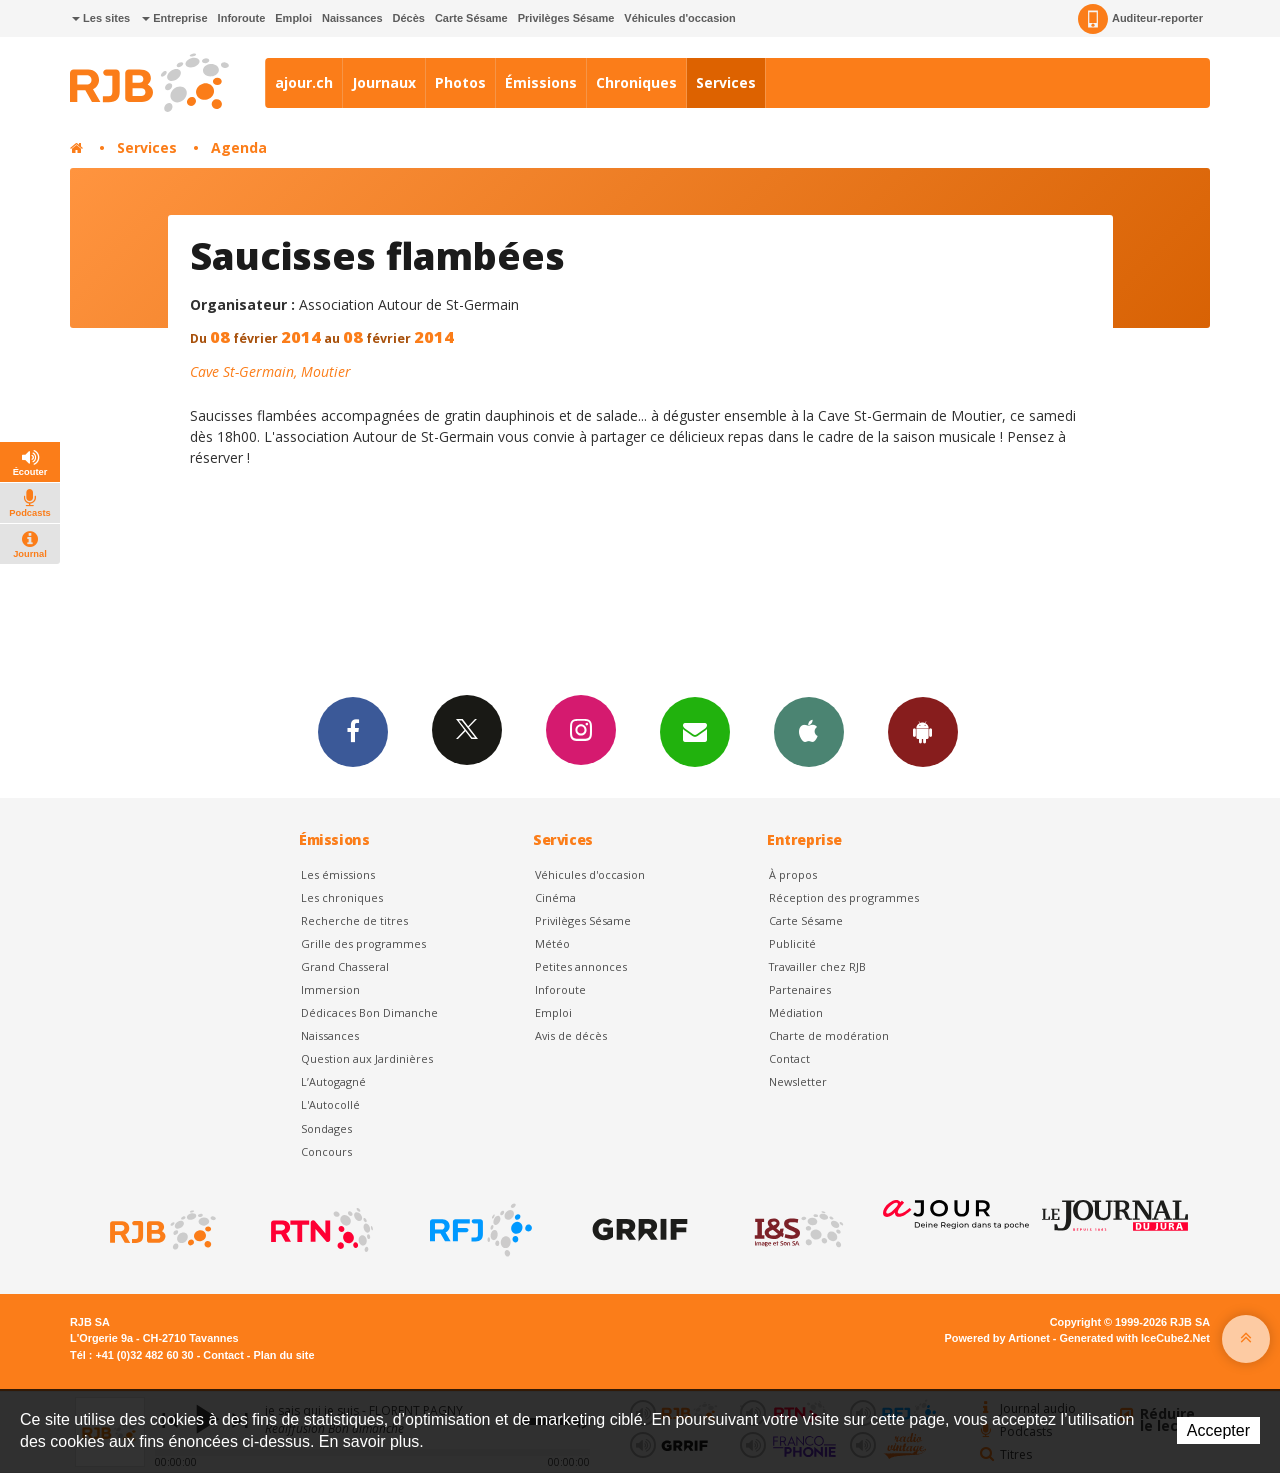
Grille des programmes (363, 943)
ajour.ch (304, 82)
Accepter (1218, 1430)
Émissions (541, 82)
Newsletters (695, 731)
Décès (409, 18)
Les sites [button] (101, 18)
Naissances (352, 18)
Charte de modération (829, 1035)
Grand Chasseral (345, 966)
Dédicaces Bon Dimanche (369, 1012)
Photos (460, 82)
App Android (923, 731)
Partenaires (800, 989)
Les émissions (338, 874)
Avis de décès (571, 1035)
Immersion (330, 989)
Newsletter (798, 1081)
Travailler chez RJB (817, 966)
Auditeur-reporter (1140, 19)
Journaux (384, 82)
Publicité (792, 943)
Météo (552, 943)
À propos (793, 874)
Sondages (326, 1128)
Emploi (293, 18)
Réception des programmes (844, 897)
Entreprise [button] (174, 18)
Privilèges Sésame (566, 18)
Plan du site (283, 1355)
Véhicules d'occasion (679, 18)
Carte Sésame (471, 18)
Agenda (239, 147)
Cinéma (555, 897)
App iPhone (809, 731)
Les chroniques (342, 897)
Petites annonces (581, 966)
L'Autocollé (330, 1104)
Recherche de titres (354, 920)
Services (726, 82)
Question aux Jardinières (367, 1058)
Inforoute (242, 18)
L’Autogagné (333, 1081)
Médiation (796, 1012)
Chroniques (636, 82)
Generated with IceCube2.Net (1135, 1338)
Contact (789, 1058)
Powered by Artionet (997, 1338)
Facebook (353, 731)
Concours (326, 1151)
